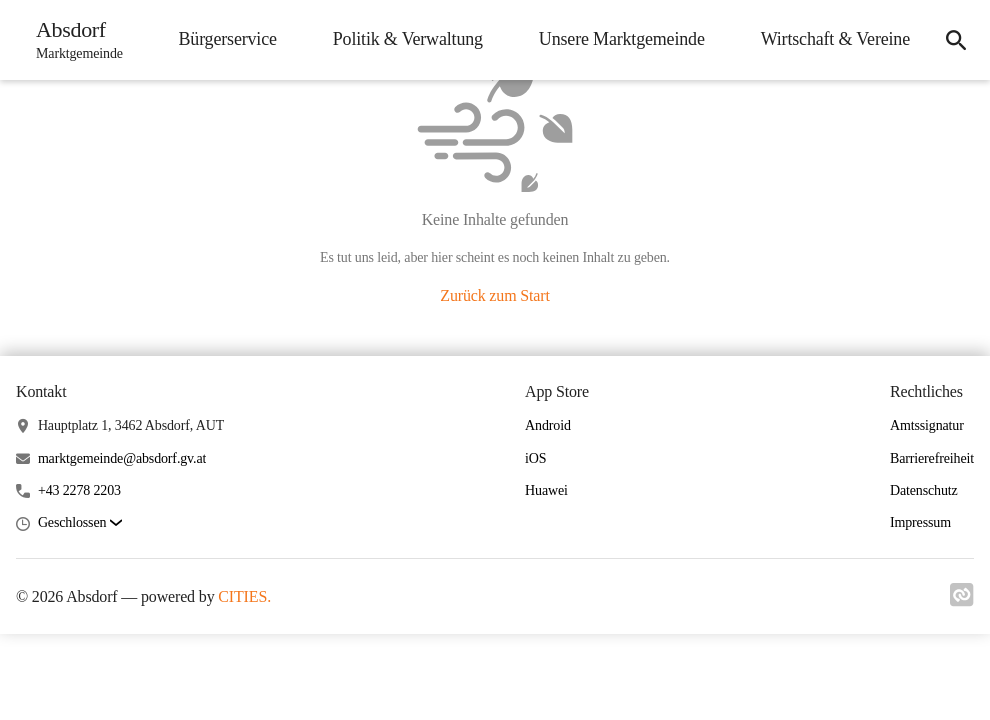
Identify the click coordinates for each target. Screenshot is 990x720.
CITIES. (244, 596)
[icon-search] (956, 40)
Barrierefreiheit (932, 458)
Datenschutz (924, 490)
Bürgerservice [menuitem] (227, 39)
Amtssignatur (927, 425)
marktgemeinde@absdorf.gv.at (122, 458)
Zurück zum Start (494, 295)
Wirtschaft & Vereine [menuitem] (835, 39)
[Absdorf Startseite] (73, 40)
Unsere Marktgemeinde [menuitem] (622, 39)
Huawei (546, 490)
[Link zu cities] (962, 601)
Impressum (920, 522)
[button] (80, 523)
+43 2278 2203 (79, 490)
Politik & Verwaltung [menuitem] (408, 39)
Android (548, 425)
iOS (535, 458)
